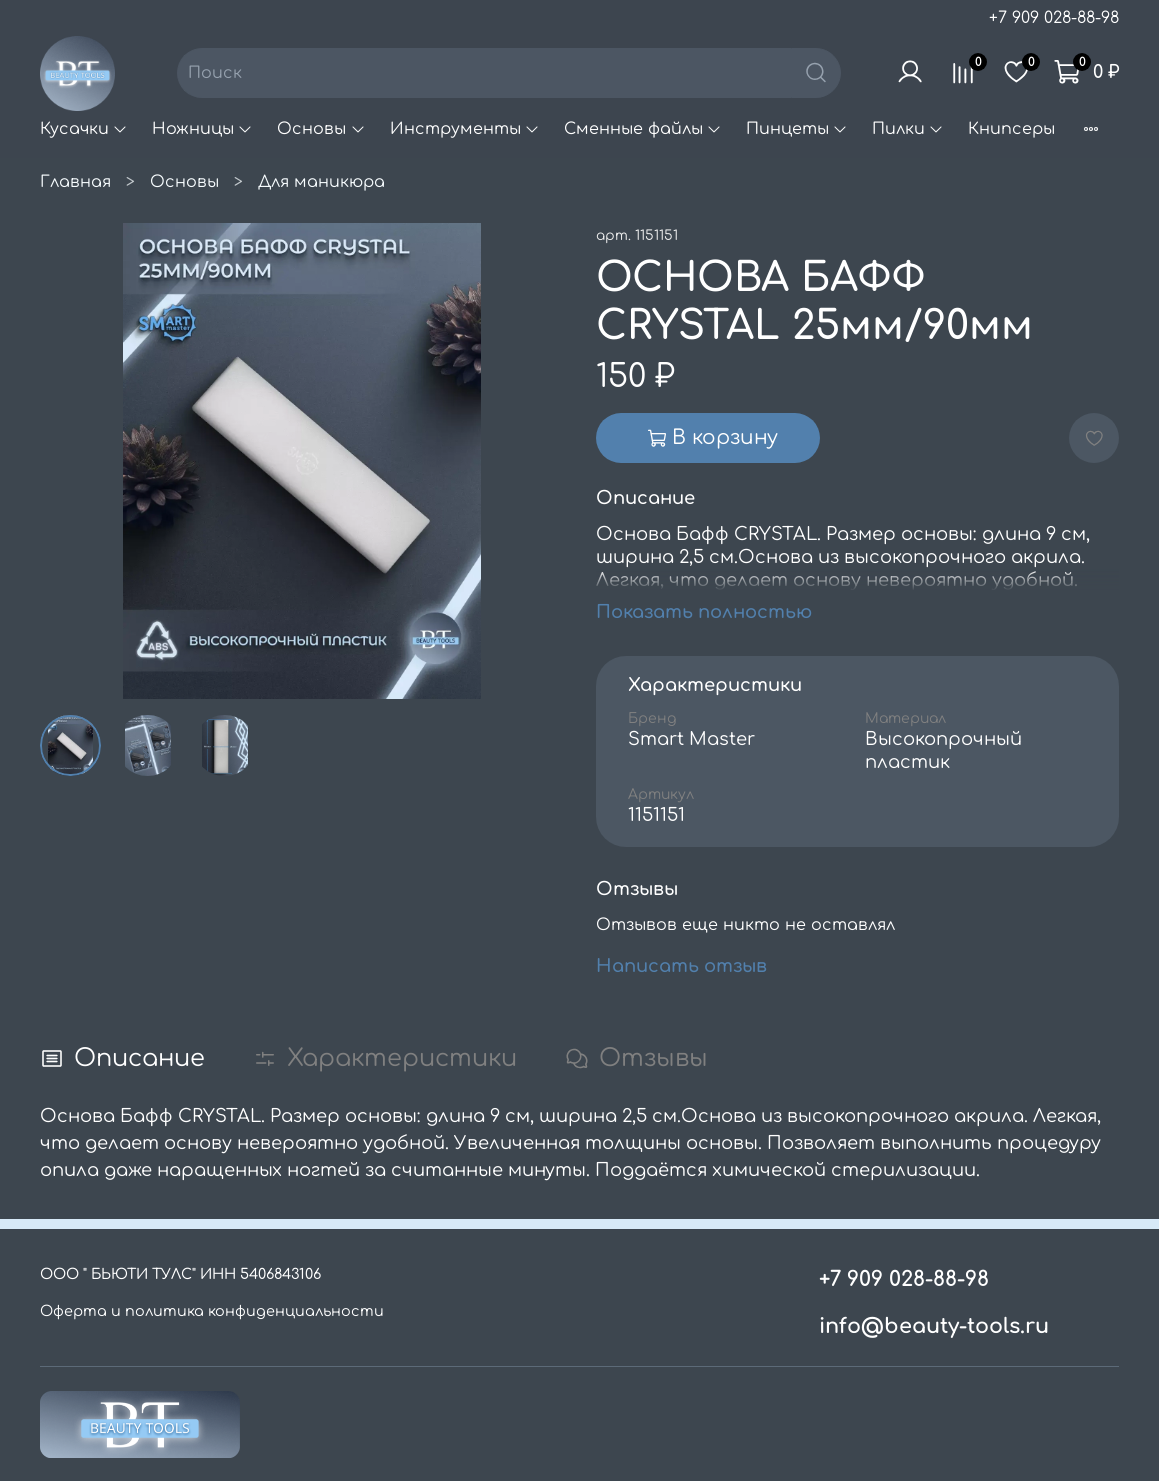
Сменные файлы (643, 129)
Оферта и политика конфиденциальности (212, 1311)
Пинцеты (797, 129)
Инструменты (465, 129)
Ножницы (202, 129)
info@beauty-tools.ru (934, 1326)
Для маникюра (321, 182)
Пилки (908, 129)
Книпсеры (1011, 129)
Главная (75, 182)
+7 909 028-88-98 (1054, 18)
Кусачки (84, 129)
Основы (321, 129)
